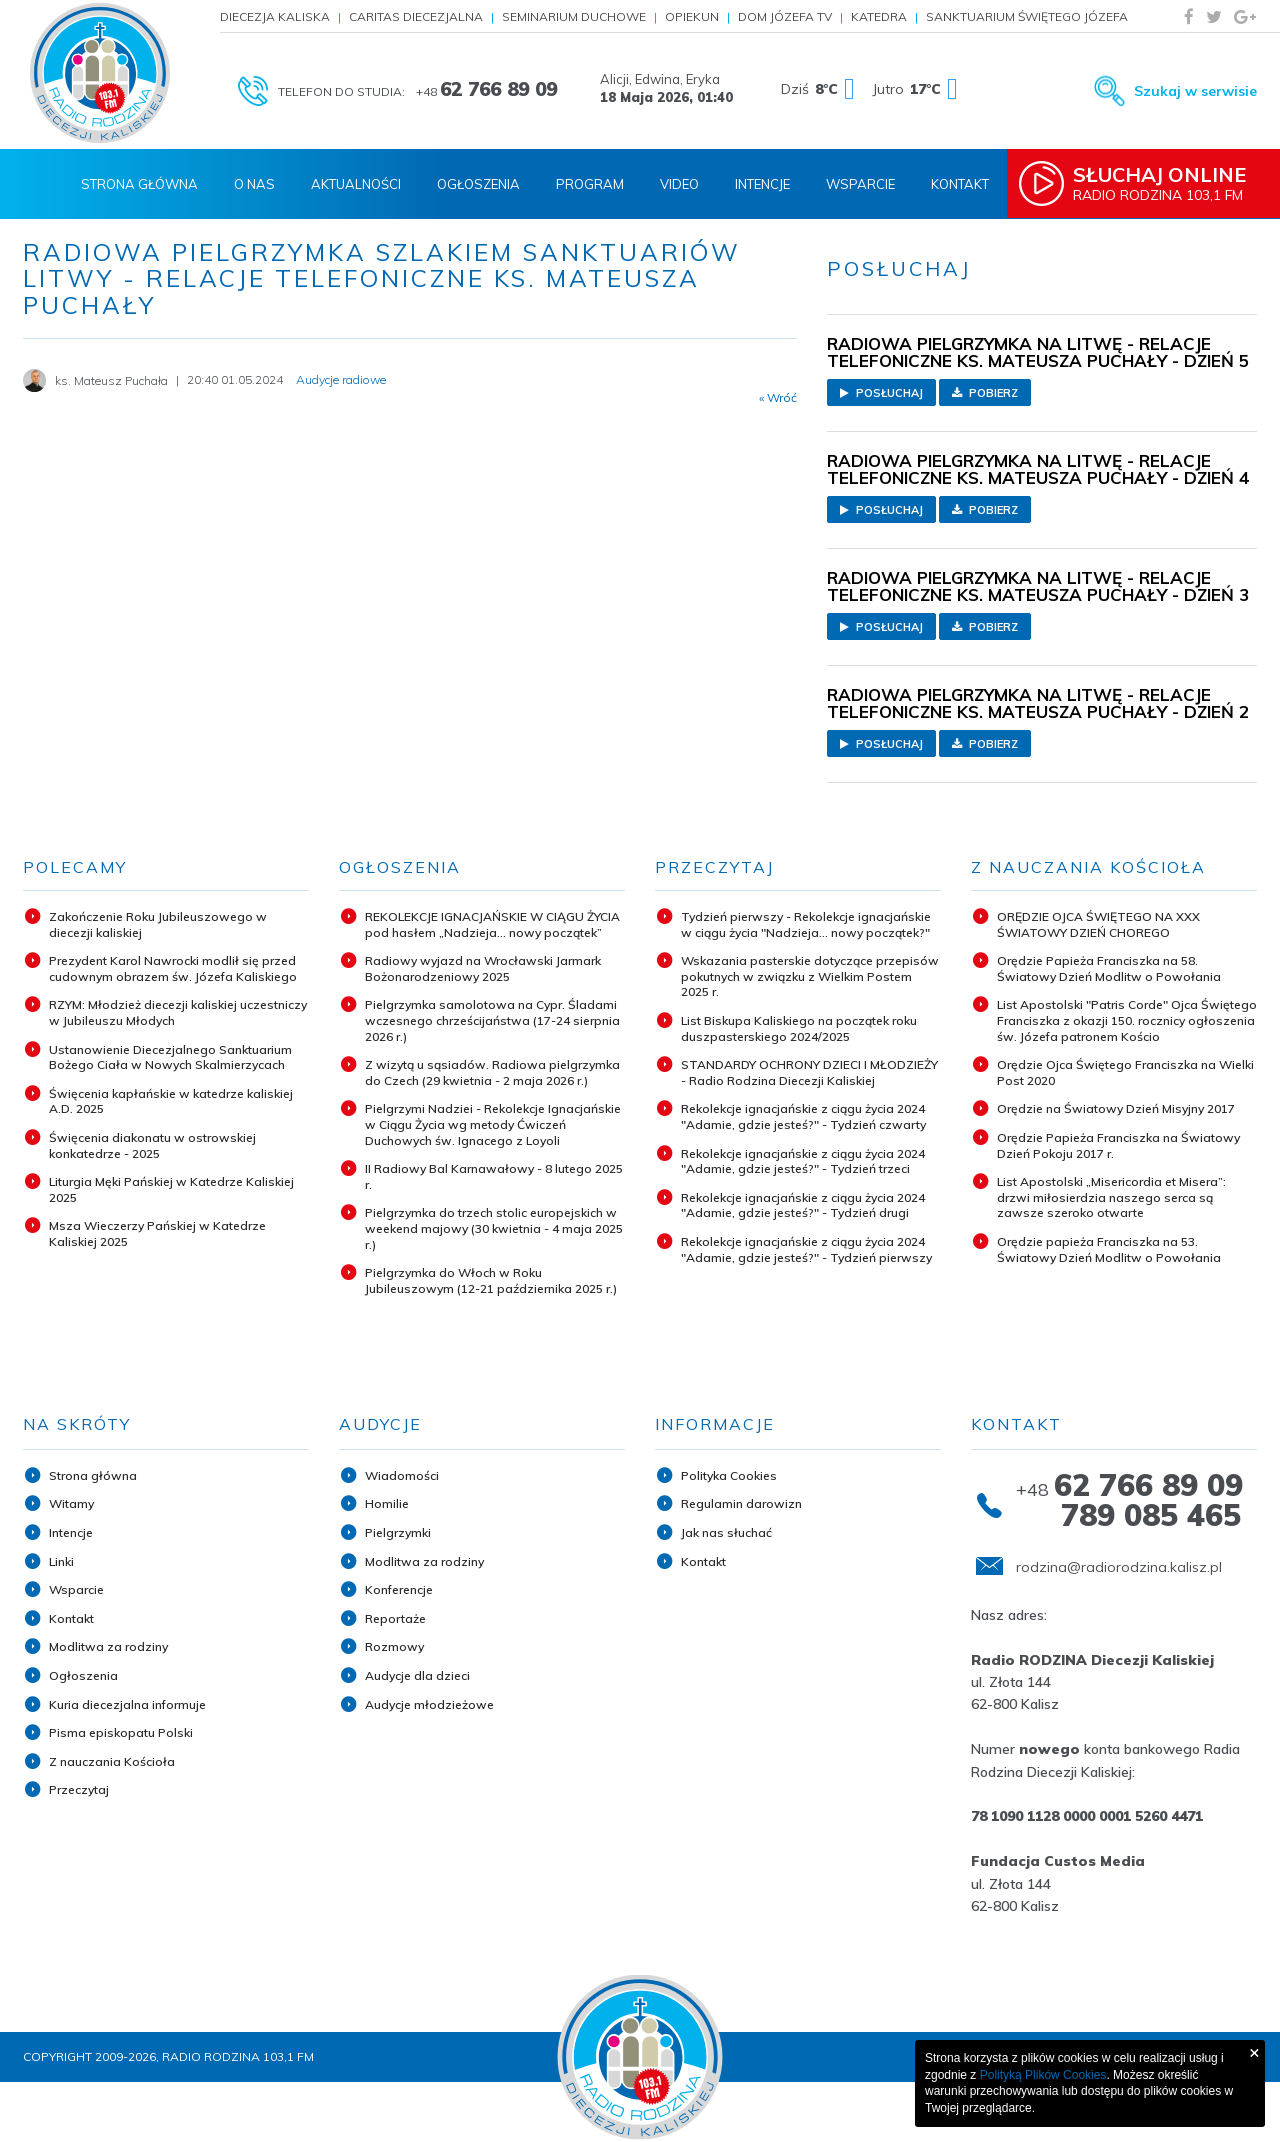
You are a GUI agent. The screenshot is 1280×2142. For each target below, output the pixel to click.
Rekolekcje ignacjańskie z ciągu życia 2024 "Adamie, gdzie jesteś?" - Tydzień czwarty (803, 1116)
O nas (254, 184)
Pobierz (985, 393)
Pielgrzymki (398, 1532)
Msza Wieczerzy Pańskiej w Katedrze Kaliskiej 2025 (157, 1233)
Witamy (71, 1503)
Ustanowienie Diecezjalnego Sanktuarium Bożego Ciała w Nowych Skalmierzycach (170, 1057)
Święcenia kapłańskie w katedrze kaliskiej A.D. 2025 (171, 1101)
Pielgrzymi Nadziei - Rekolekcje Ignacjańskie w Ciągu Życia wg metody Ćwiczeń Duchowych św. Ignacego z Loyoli (493, 1124)
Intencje (762, 184)
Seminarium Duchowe (574, 16)
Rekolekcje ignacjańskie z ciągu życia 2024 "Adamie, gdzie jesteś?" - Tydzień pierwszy (806, 1249)
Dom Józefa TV (785, 16)
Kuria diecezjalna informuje (127, 1704)
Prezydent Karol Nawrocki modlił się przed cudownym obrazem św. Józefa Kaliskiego (173, 968)
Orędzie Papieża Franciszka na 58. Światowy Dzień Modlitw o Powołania (1109, 968)
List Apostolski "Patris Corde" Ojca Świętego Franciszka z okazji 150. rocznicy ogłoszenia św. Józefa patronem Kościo (1127, 1020)
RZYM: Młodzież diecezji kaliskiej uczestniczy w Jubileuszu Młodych (178, 1012)
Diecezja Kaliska (275, 16)
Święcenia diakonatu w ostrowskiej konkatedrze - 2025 (152, 1145)
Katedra (879, 16)
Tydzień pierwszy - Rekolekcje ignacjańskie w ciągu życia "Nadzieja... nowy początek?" (806, 924)
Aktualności (356, 184)
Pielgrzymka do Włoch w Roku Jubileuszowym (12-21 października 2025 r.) (491, 1280)
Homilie (387, 1503)
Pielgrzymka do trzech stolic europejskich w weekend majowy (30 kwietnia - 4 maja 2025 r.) (494, 1228)
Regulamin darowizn (741, 1503)
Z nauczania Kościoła (112, 1761)
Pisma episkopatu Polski (121, 1732)
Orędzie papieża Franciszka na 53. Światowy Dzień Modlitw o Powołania (1109, 1249)
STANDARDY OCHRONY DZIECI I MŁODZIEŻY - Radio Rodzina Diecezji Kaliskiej (809, 1072)
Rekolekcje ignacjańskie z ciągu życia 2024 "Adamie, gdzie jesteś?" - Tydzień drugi (803, 1205)
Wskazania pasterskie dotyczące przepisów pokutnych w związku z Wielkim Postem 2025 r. (810, 976)
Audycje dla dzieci (417, 1675)
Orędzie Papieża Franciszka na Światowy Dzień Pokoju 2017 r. (1118, 1145)
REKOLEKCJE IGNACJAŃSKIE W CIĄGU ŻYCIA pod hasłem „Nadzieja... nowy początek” (492, 924)
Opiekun (692, 16)
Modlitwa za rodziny (108, 1646)
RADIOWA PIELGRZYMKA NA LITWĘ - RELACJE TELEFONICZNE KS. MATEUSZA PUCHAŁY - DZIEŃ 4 (1038, 469)
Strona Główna (139, 184)
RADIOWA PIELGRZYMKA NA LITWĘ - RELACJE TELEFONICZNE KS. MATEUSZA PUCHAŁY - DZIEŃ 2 (1038, 703)
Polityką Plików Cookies (1043, 2075)
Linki (61, 1561)
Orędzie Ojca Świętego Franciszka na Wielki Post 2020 (1125, 1072)
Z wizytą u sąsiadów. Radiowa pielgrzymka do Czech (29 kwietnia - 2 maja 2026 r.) (492, 1072)
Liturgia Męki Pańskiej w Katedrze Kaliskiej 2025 (171, 1189)
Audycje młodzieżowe (429, 1704)
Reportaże (395, 1618)
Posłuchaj (881, 393)
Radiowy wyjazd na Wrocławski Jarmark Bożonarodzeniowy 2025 (483, 968)
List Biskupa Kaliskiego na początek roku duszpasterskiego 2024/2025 (799, 1028)
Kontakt (960, 184)
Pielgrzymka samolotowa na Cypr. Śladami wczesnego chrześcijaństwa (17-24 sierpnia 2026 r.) (492, 1020)
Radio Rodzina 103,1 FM (1167, 183)
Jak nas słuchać (726, 1532)
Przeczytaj (79, 1789)
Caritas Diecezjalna (416, 16)
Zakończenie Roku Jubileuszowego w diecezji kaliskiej (158, 924)
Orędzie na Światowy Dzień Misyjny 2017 (1116, 1108)
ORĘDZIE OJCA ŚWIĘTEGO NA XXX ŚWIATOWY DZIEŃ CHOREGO (1098, 924)
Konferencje (399, 1589)
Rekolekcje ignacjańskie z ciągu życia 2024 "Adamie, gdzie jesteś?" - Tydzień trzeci (803, 1161)
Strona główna (93, 1475)
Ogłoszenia (478, 184)
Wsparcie (860, 184)
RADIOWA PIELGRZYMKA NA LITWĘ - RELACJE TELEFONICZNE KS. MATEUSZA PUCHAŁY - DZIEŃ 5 (1038, 352)
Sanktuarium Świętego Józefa (1027, 16)
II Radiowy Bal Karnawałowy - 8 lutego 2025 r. (494, 1176)
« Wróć (778, 398)
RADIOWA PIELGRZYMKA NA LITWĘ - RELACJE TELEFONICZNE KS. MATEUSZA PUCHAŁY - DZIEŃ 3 (1038, 586)
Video (679, 184)
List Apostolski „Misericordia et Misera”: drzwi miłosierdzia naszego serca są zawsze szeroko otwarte (1111, 1197)
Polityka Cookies (729, 1475)
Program (590, 184)
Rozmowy (394, 1646)
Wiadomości (402, 1475)
